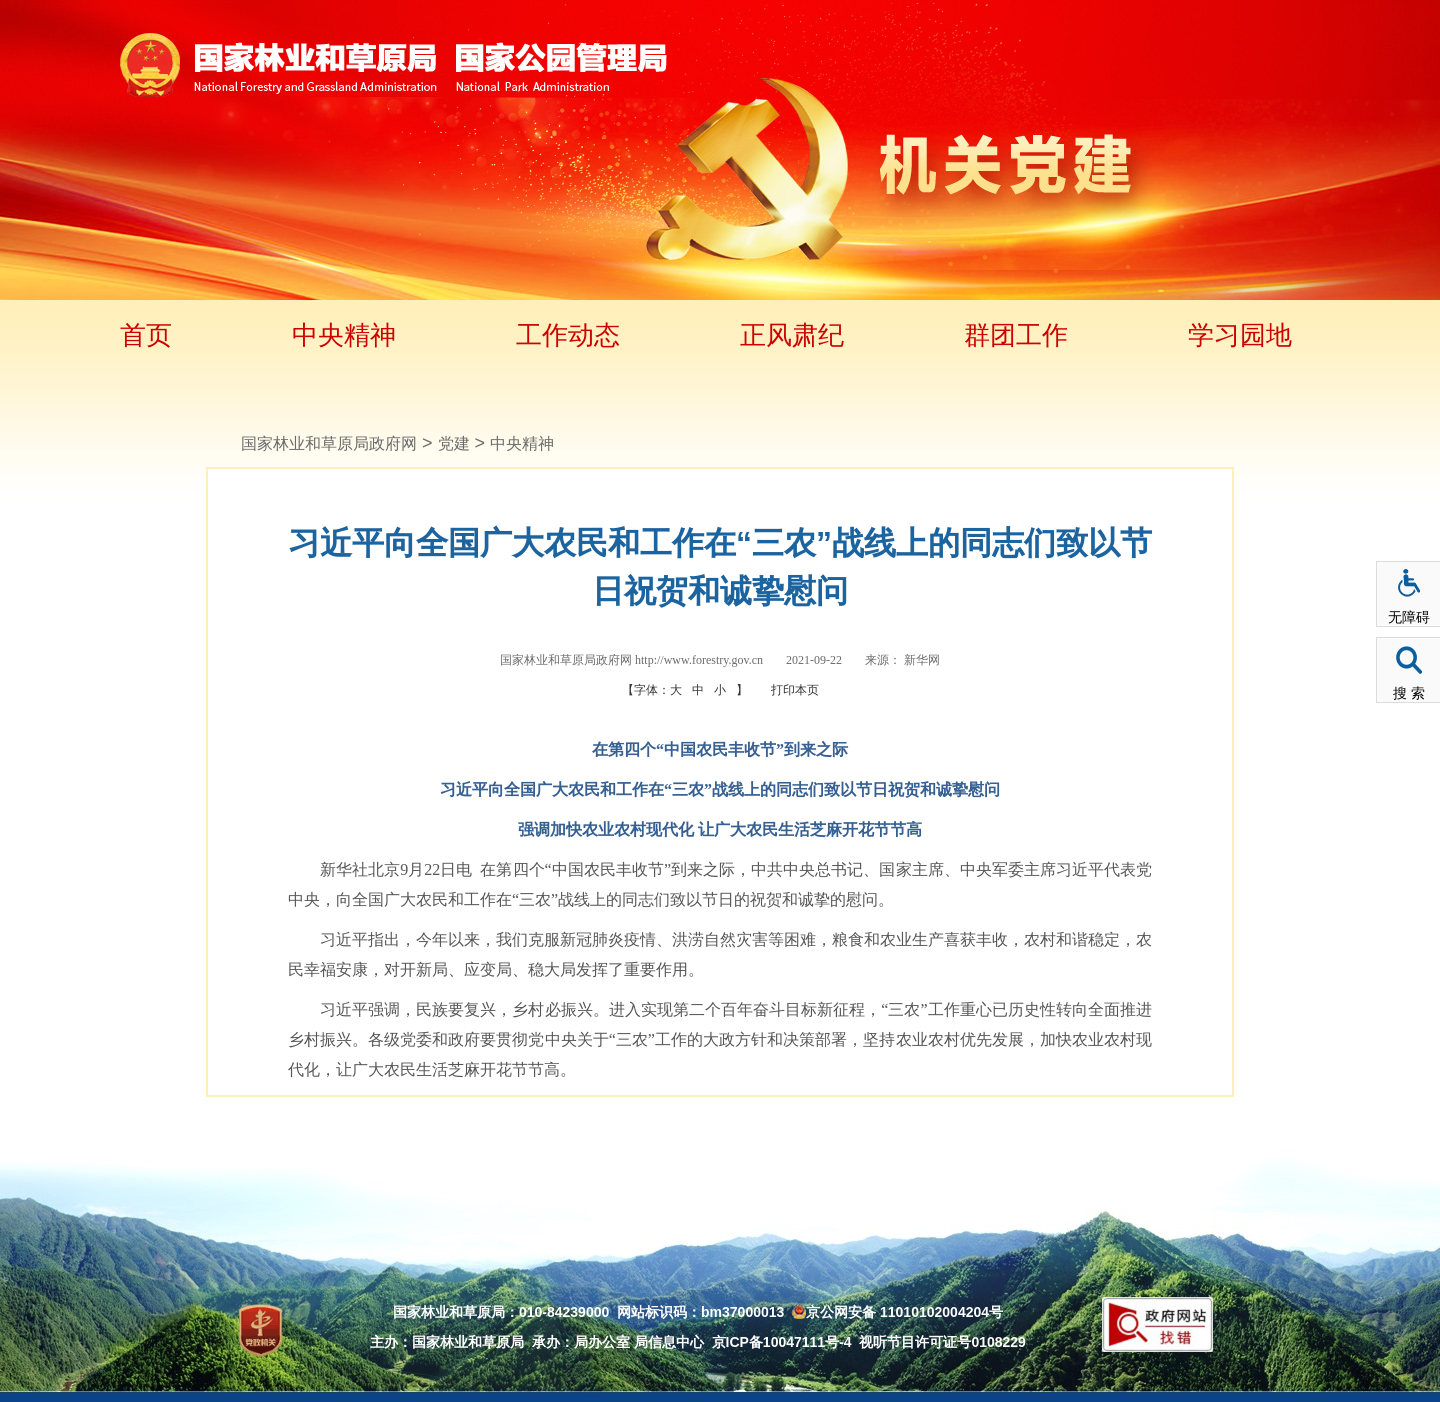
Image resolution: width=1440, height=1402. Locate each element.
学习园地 (1240, 335)
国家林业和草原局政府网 (329, 443)
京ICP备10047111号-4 (782, 1342)
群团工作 (1016, 335)
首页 (146, 335)
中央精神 (344, 335)
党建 (454, 443)
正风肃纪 (792, 335)
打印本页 (795, 690)
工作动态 (568, 335)
